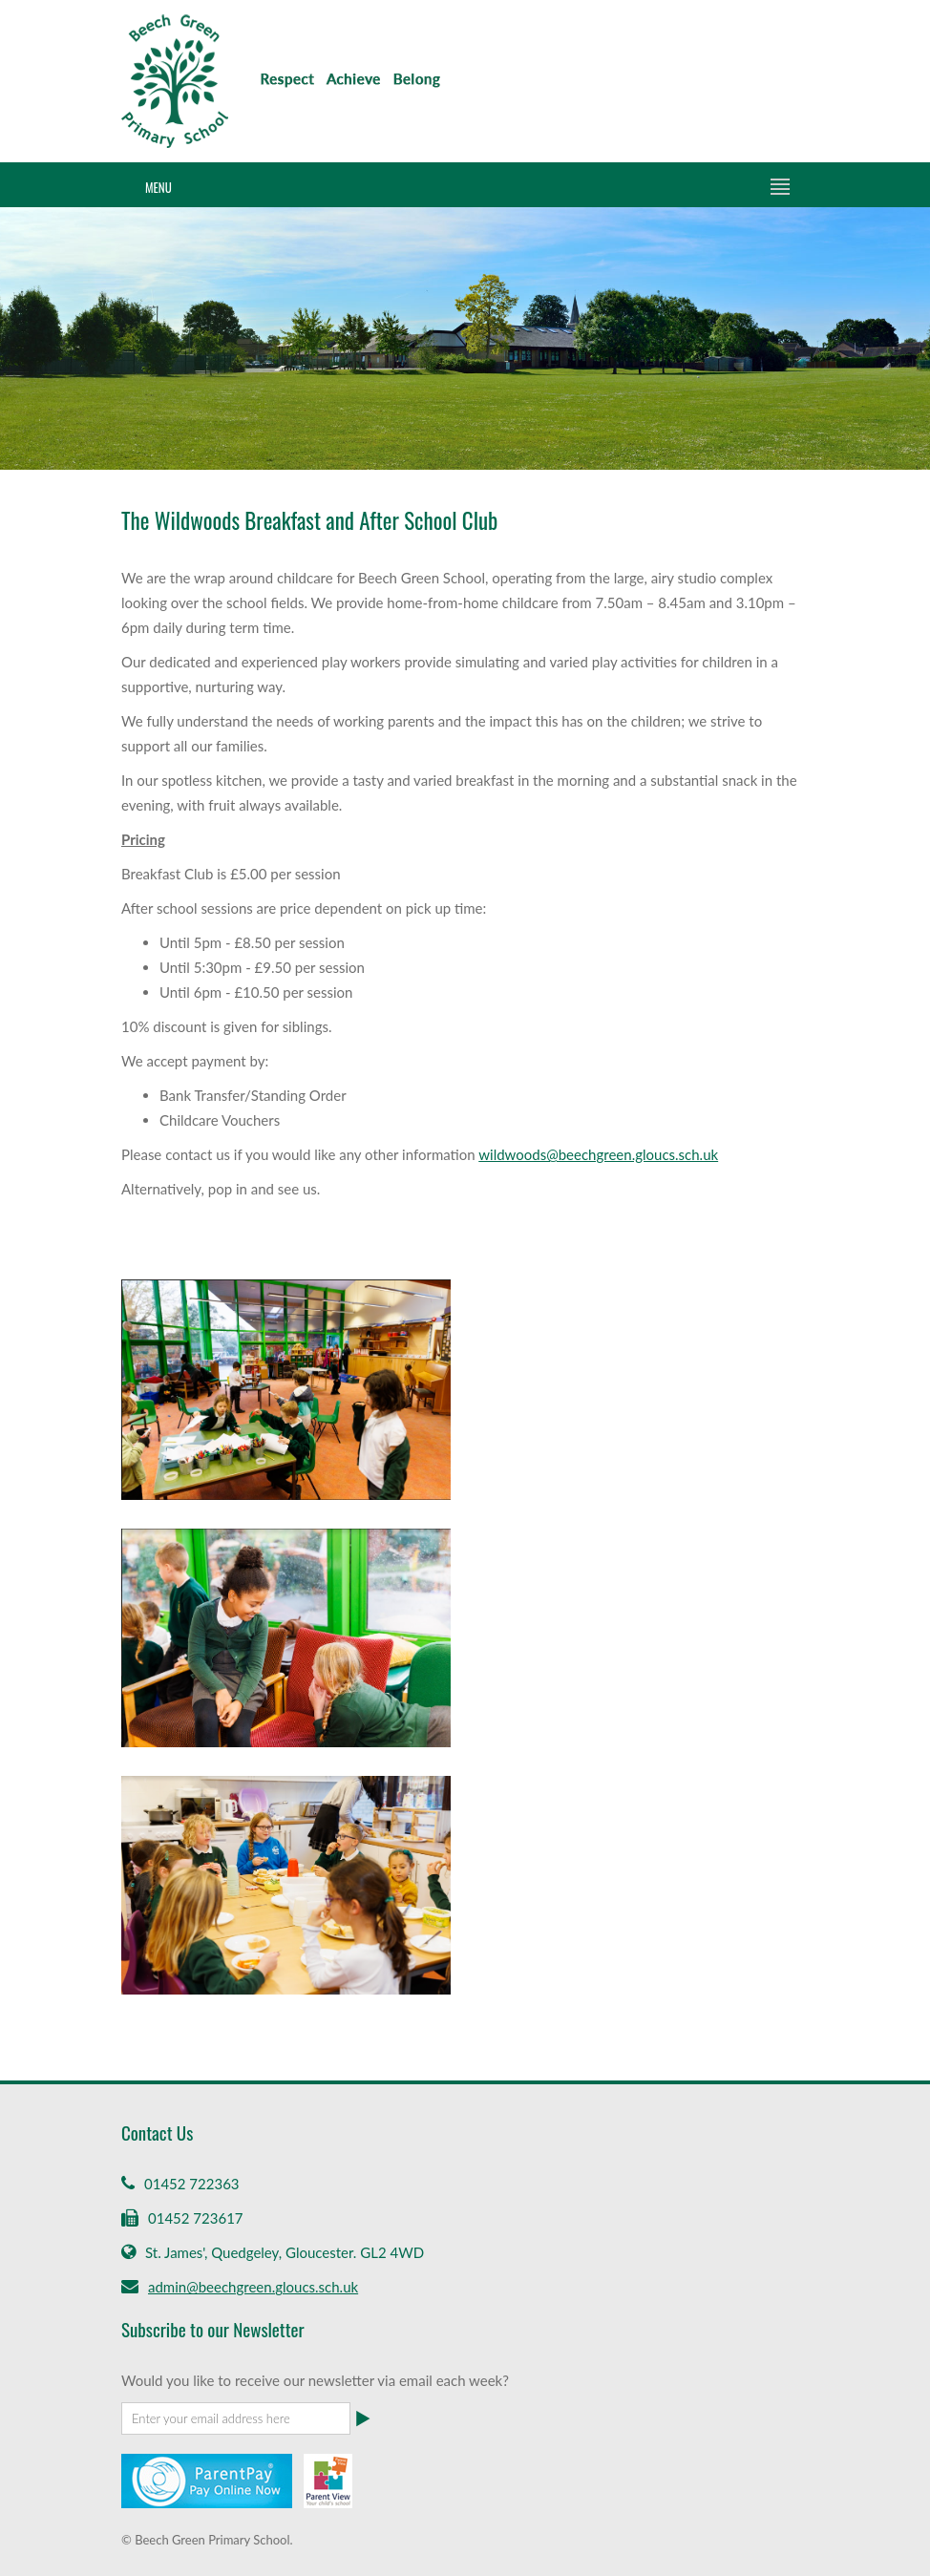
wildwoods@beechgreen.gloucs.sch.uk (598, 1154)
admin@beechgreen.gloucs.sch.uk (253, 2286)
